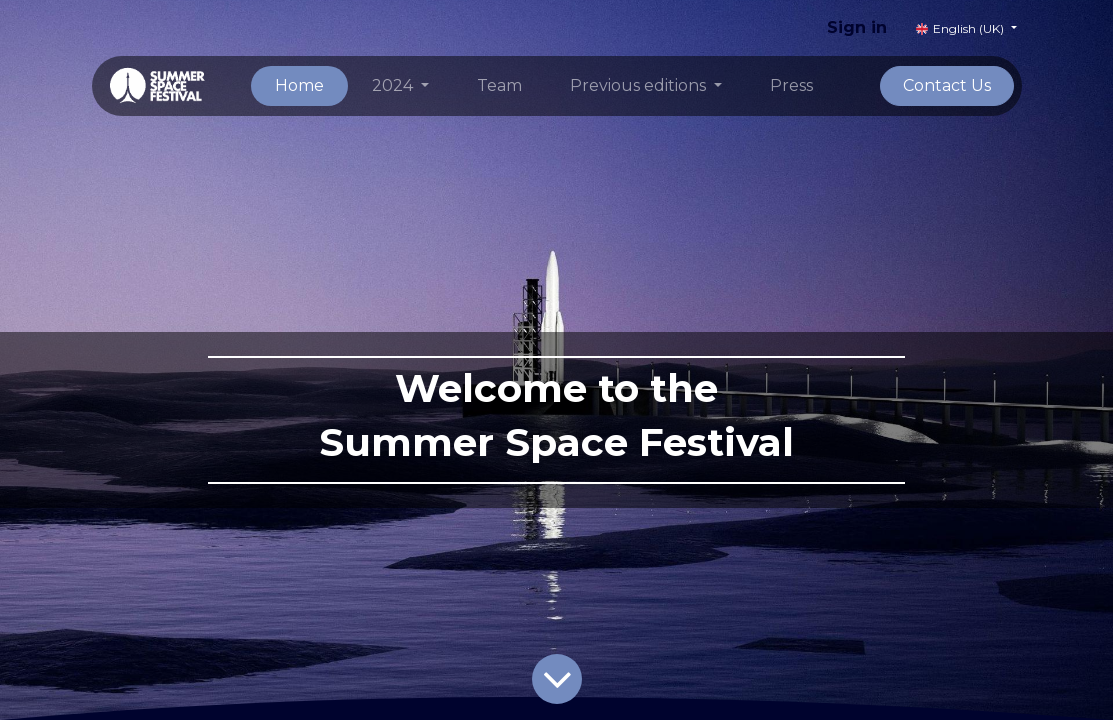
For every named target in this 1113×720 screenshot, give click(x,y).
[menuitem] (299, 86)
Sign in (857, 27)
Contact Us (947, 85)
